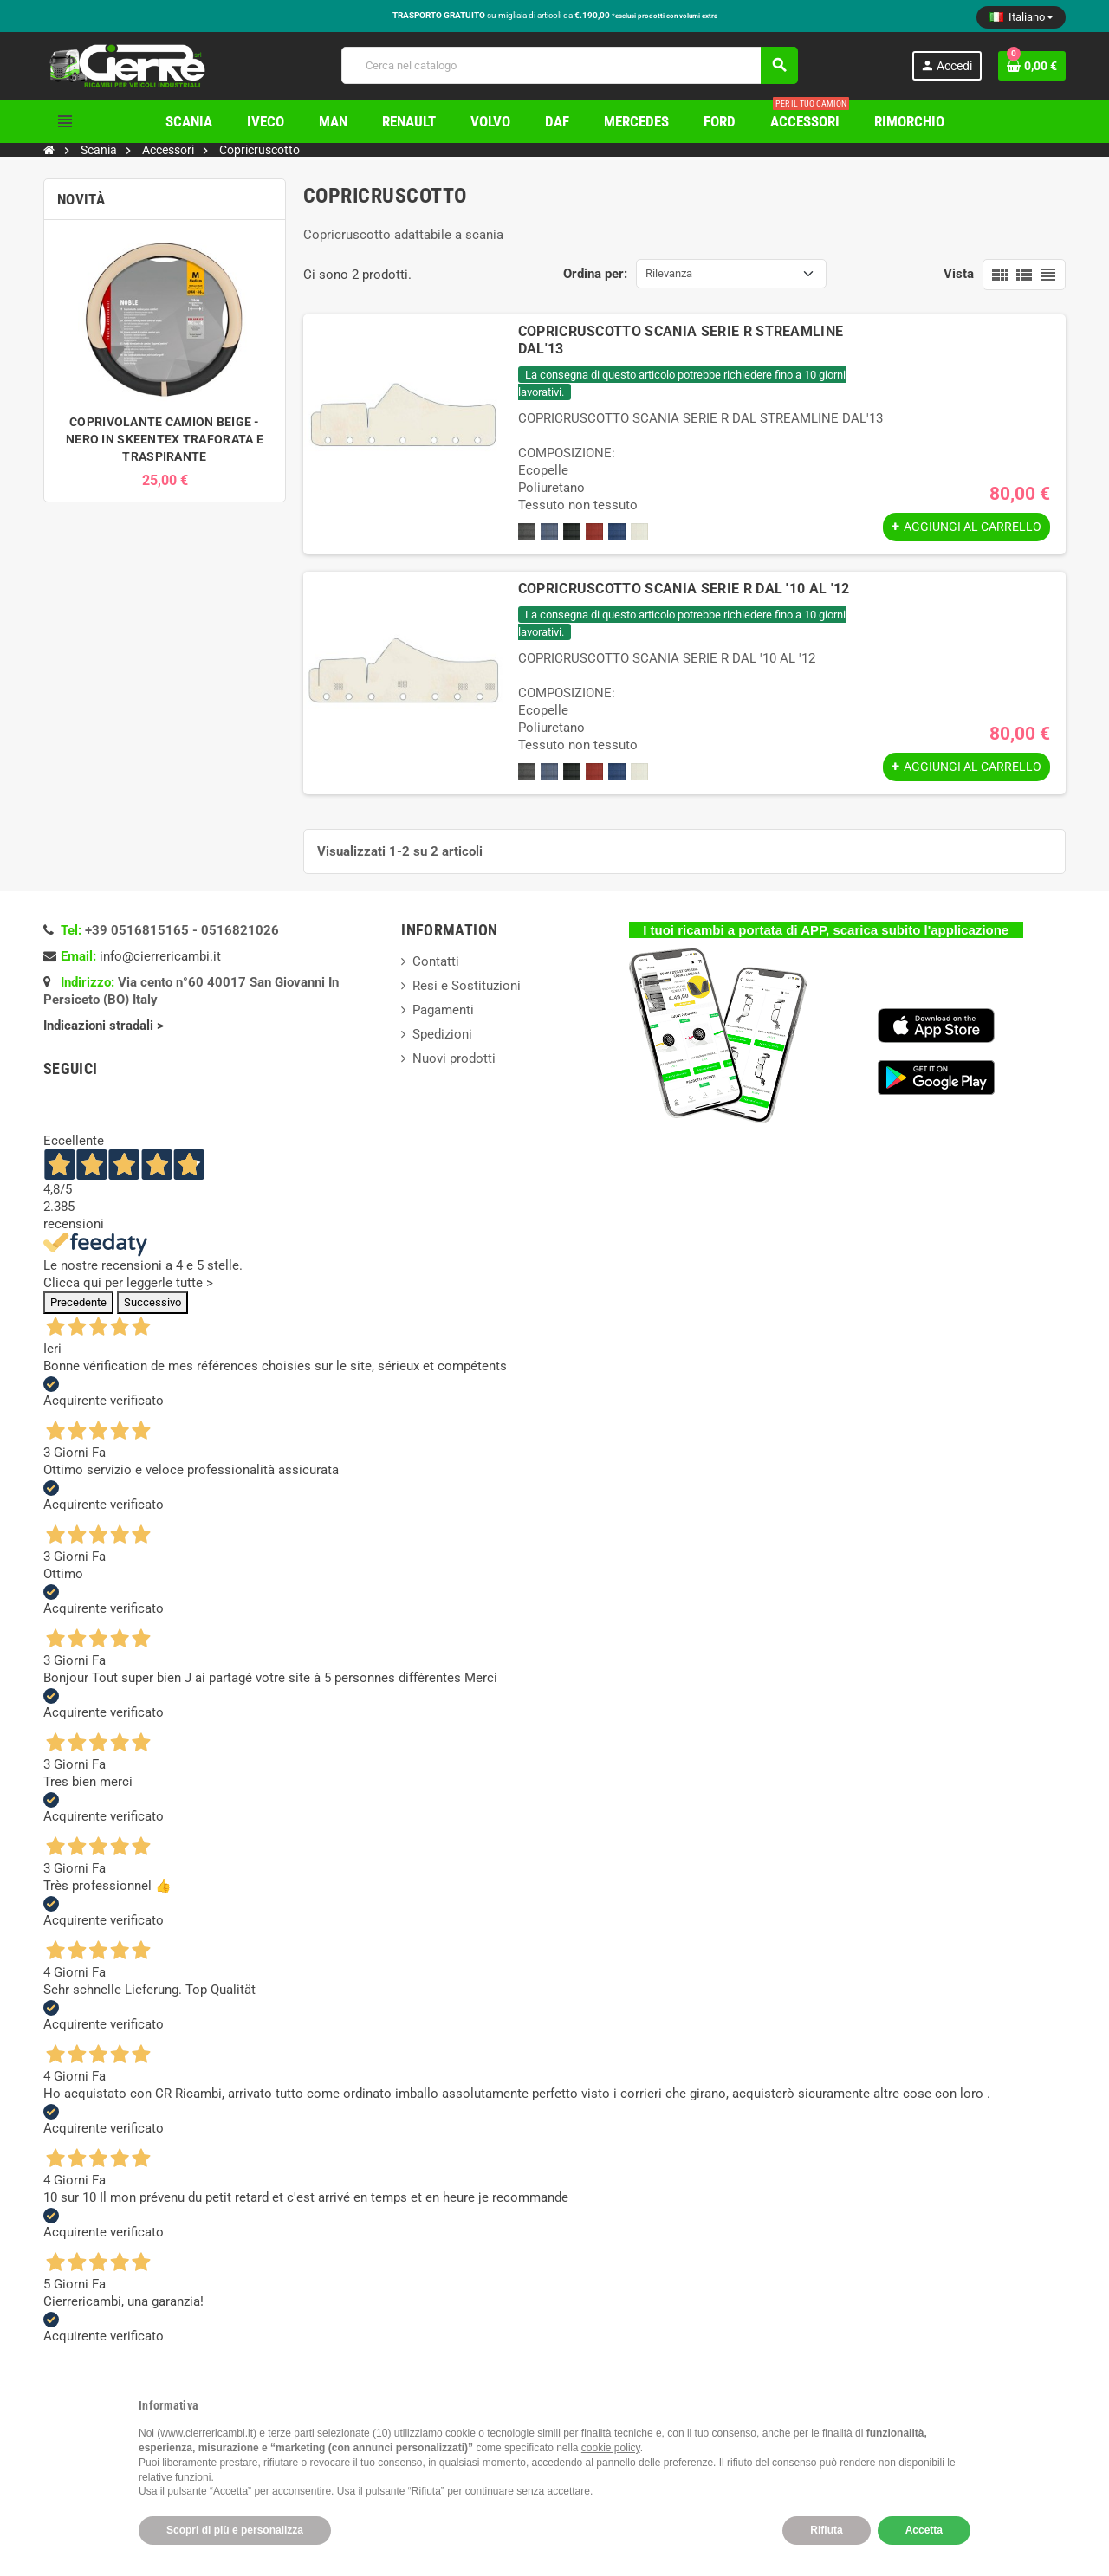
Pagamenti (443, 1010)
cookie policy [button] (610, 2448)
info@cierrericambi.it (160, 956)
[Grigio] (526, 531)
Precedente (78, 1302)
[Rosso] (594, 531)
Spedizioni (442, 1034)
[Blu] (617, 531)
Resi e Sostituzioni (466, 986)
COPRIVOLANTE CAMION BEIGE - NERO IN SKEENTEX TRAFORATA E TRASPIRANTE (164, 439)
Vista (959, 274)
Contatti (435, 961)
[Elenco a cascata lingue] (1021, 17)
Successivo (152, 1302)
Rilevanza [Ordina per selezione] (668, 273)
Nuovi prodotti (454, 1058)
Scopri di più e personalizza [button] (234, 2530)
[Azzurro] (549, 531)
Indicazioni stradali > (105, 1025)
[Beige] (639, 531)
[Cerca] (568, 65)
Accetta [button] (924, 2530)
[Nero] (571, 531)
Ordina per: (595, 274)
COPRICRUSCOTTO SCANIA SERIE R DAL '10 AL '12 (684, 588)
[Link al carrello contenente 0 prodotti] (1032, 66)
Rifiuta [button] (826, 2530)
